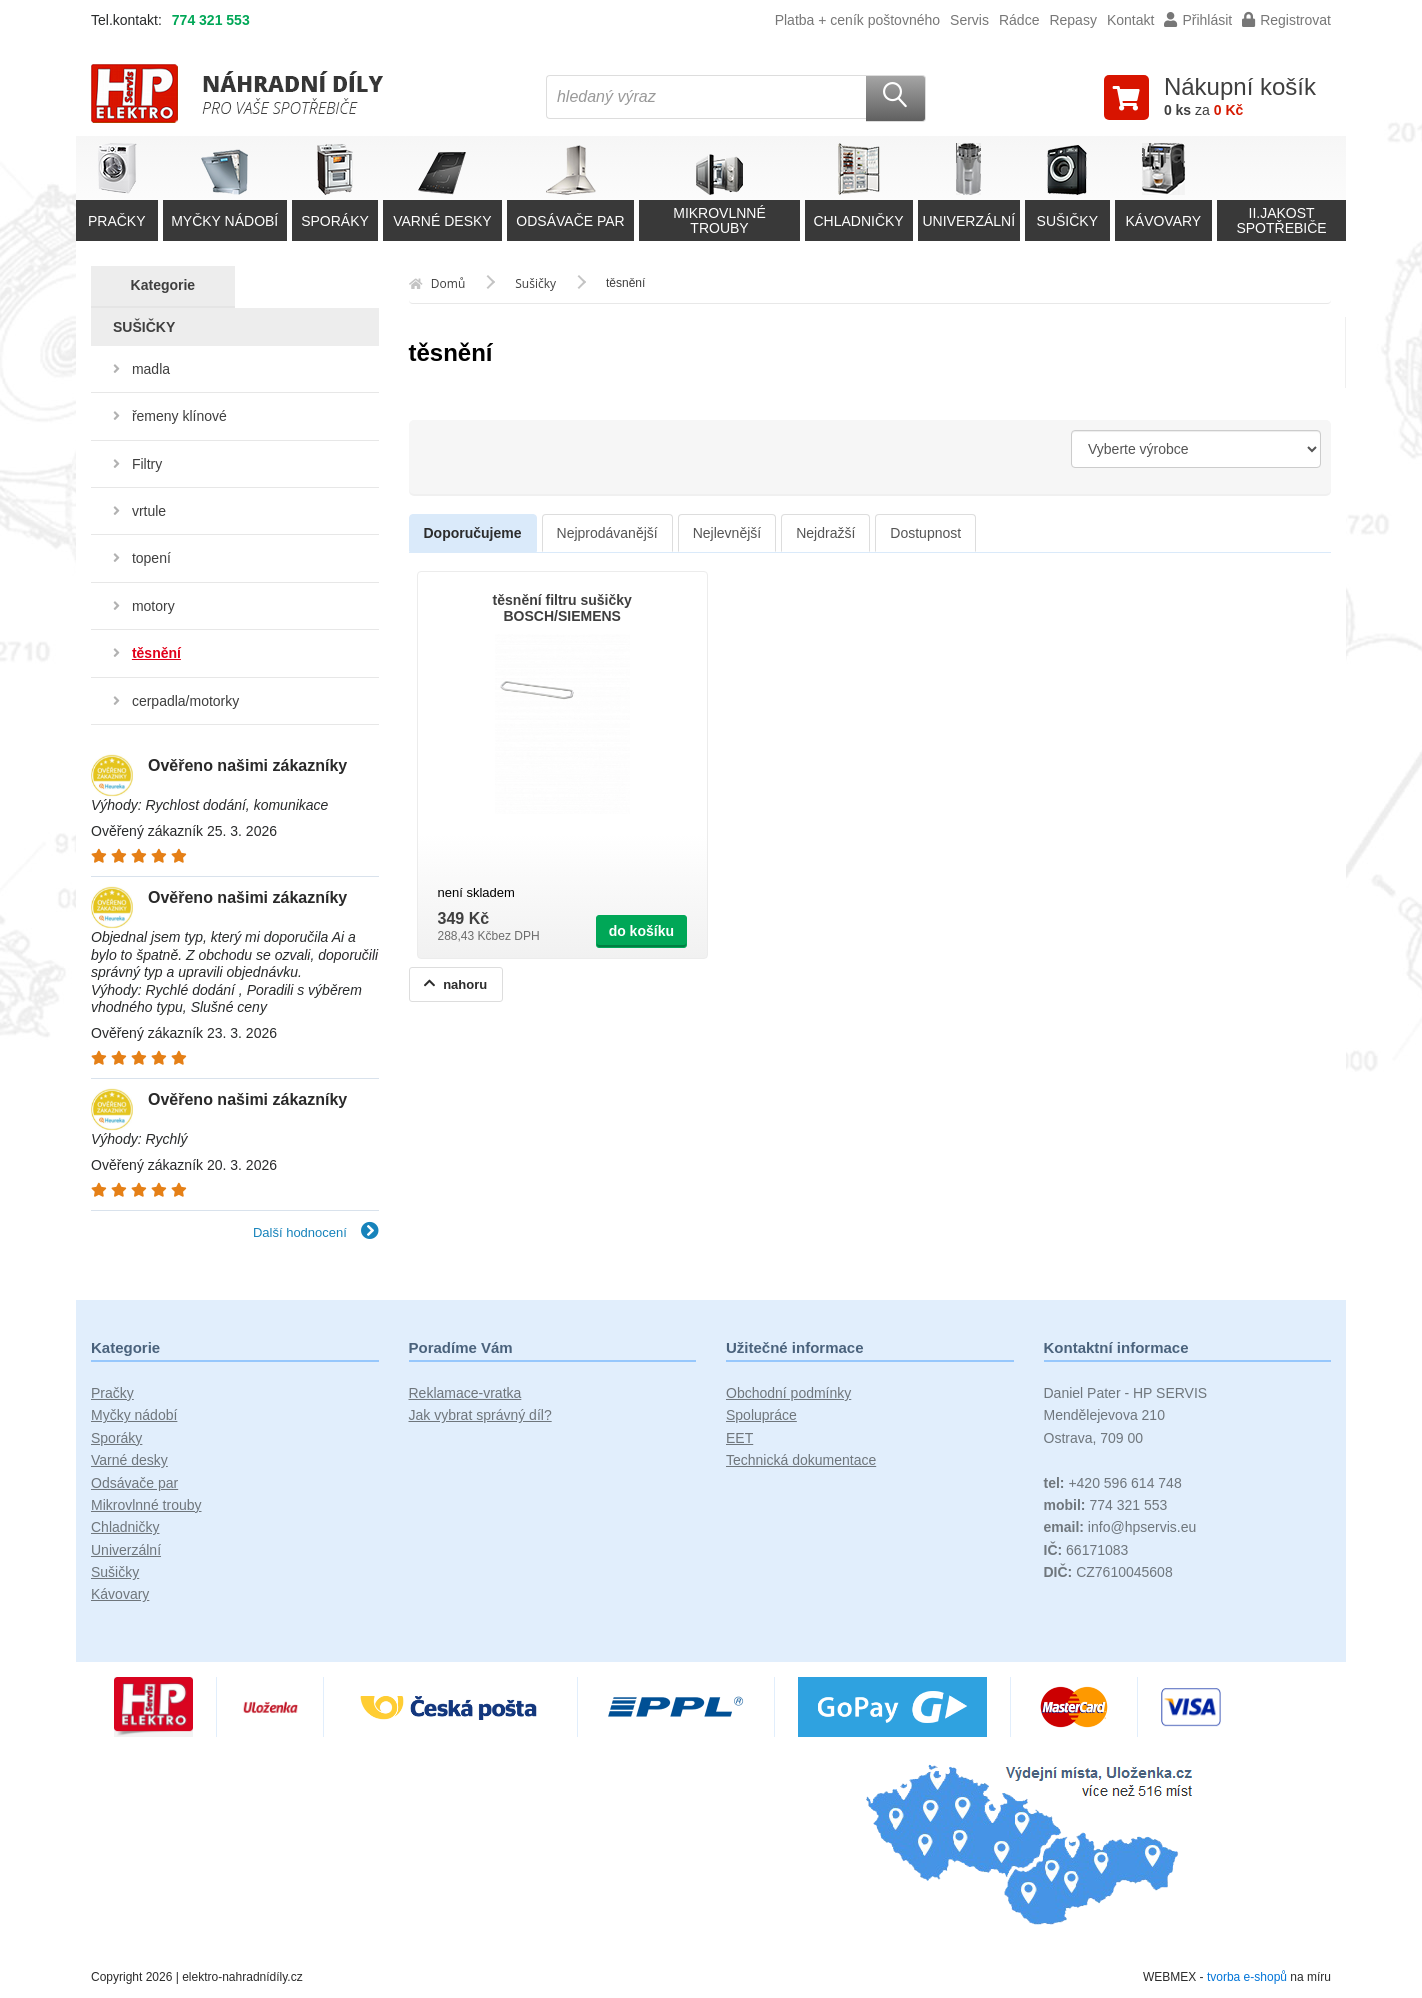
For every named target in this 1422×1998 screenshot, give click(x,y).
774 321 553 (211, 20)
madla (151, 369)
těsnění (156, 653)
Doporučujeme (473, 533)
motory (153, 606)
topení (151, 558)
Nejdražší (825, 533)
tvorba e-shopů (1247, 1977)
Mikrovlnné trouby (146, 1505)
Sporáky (116, 1438)
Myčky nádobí (134, 1415)
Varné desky (129, 1460)
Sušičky (115, 1572)
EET (739, 1438)
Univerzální (126, 1550)
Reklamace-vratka (465, 1393)
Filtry (147, 464)
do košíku (641, 931)
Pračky (112, 1393)
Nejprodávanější (607, 533)
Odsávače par (134, 1483)
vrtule (149, 511)
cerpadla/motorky (185, 701)
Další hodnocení (316, 1232)
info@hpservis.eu (1120, 1527)
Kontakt (1130, 20)
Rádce (1019, 20)
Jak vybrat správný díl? (480, 1415)
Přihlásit (1198, 20)
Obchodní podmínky (788, 1393)
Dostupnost (925, 533)
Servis (969, 20)
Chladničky (125, 1527)
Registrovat (1286, 20)
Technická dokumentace (801, 1460)
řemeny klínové (179, 416)
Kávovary (120, 1594)
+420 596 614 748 (1113, 1483)
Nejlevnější (727, 533)
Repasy (1072, 20)
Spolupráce (761, 1415)
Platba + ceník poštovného (857, 20)
